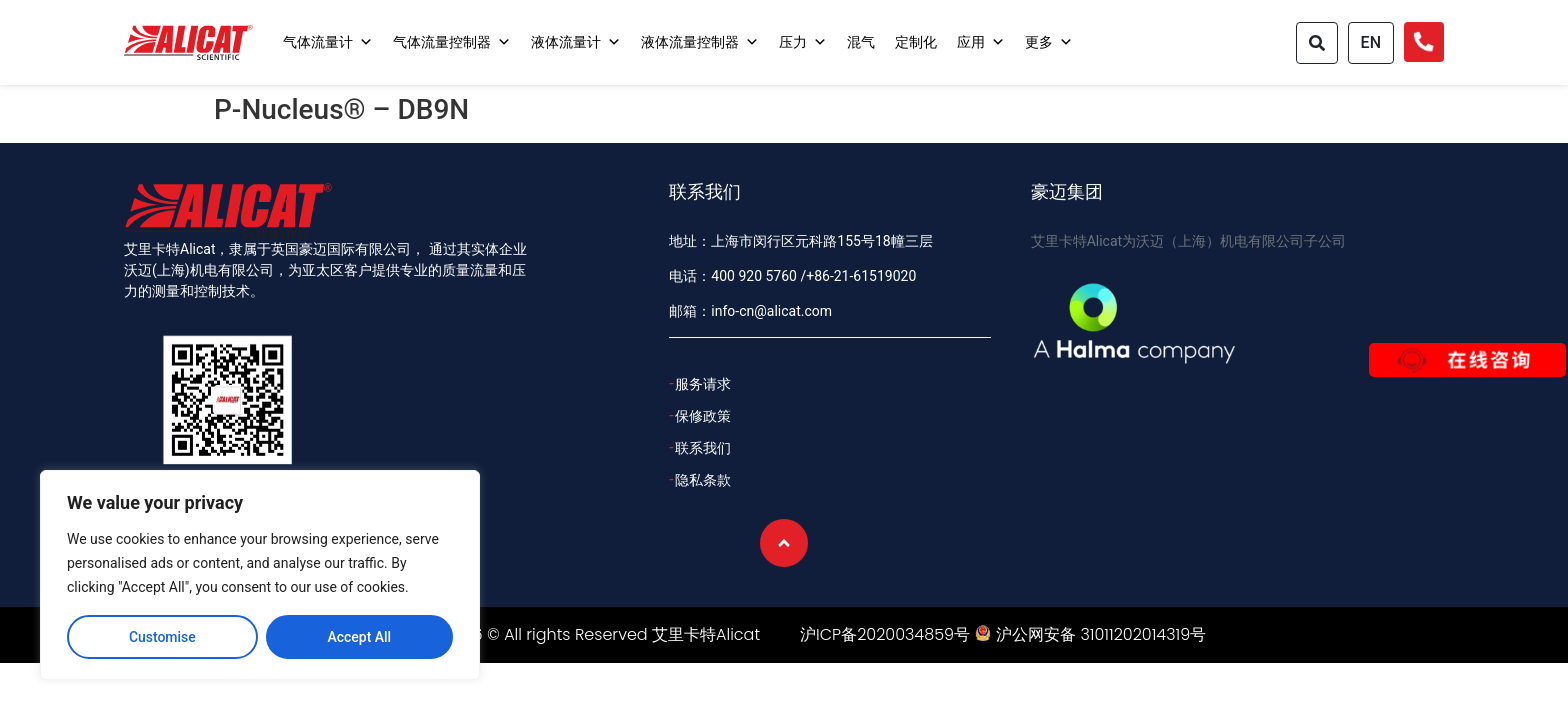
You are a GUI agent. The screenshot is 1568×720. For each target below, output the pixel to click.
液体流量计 (576, 42)
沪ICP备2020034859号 (885, 634)
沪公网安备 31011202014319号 (1101, 634)
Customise (162, 637)
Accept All (359, 637)
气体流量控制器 (452, 42)
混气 (861, 42)
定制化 (916, 42)
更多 (1049, 42)
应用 (981, 42)
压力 (803, 42)
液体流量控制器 (700, 42)
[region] (260, 575)
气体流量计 (328, 42)
